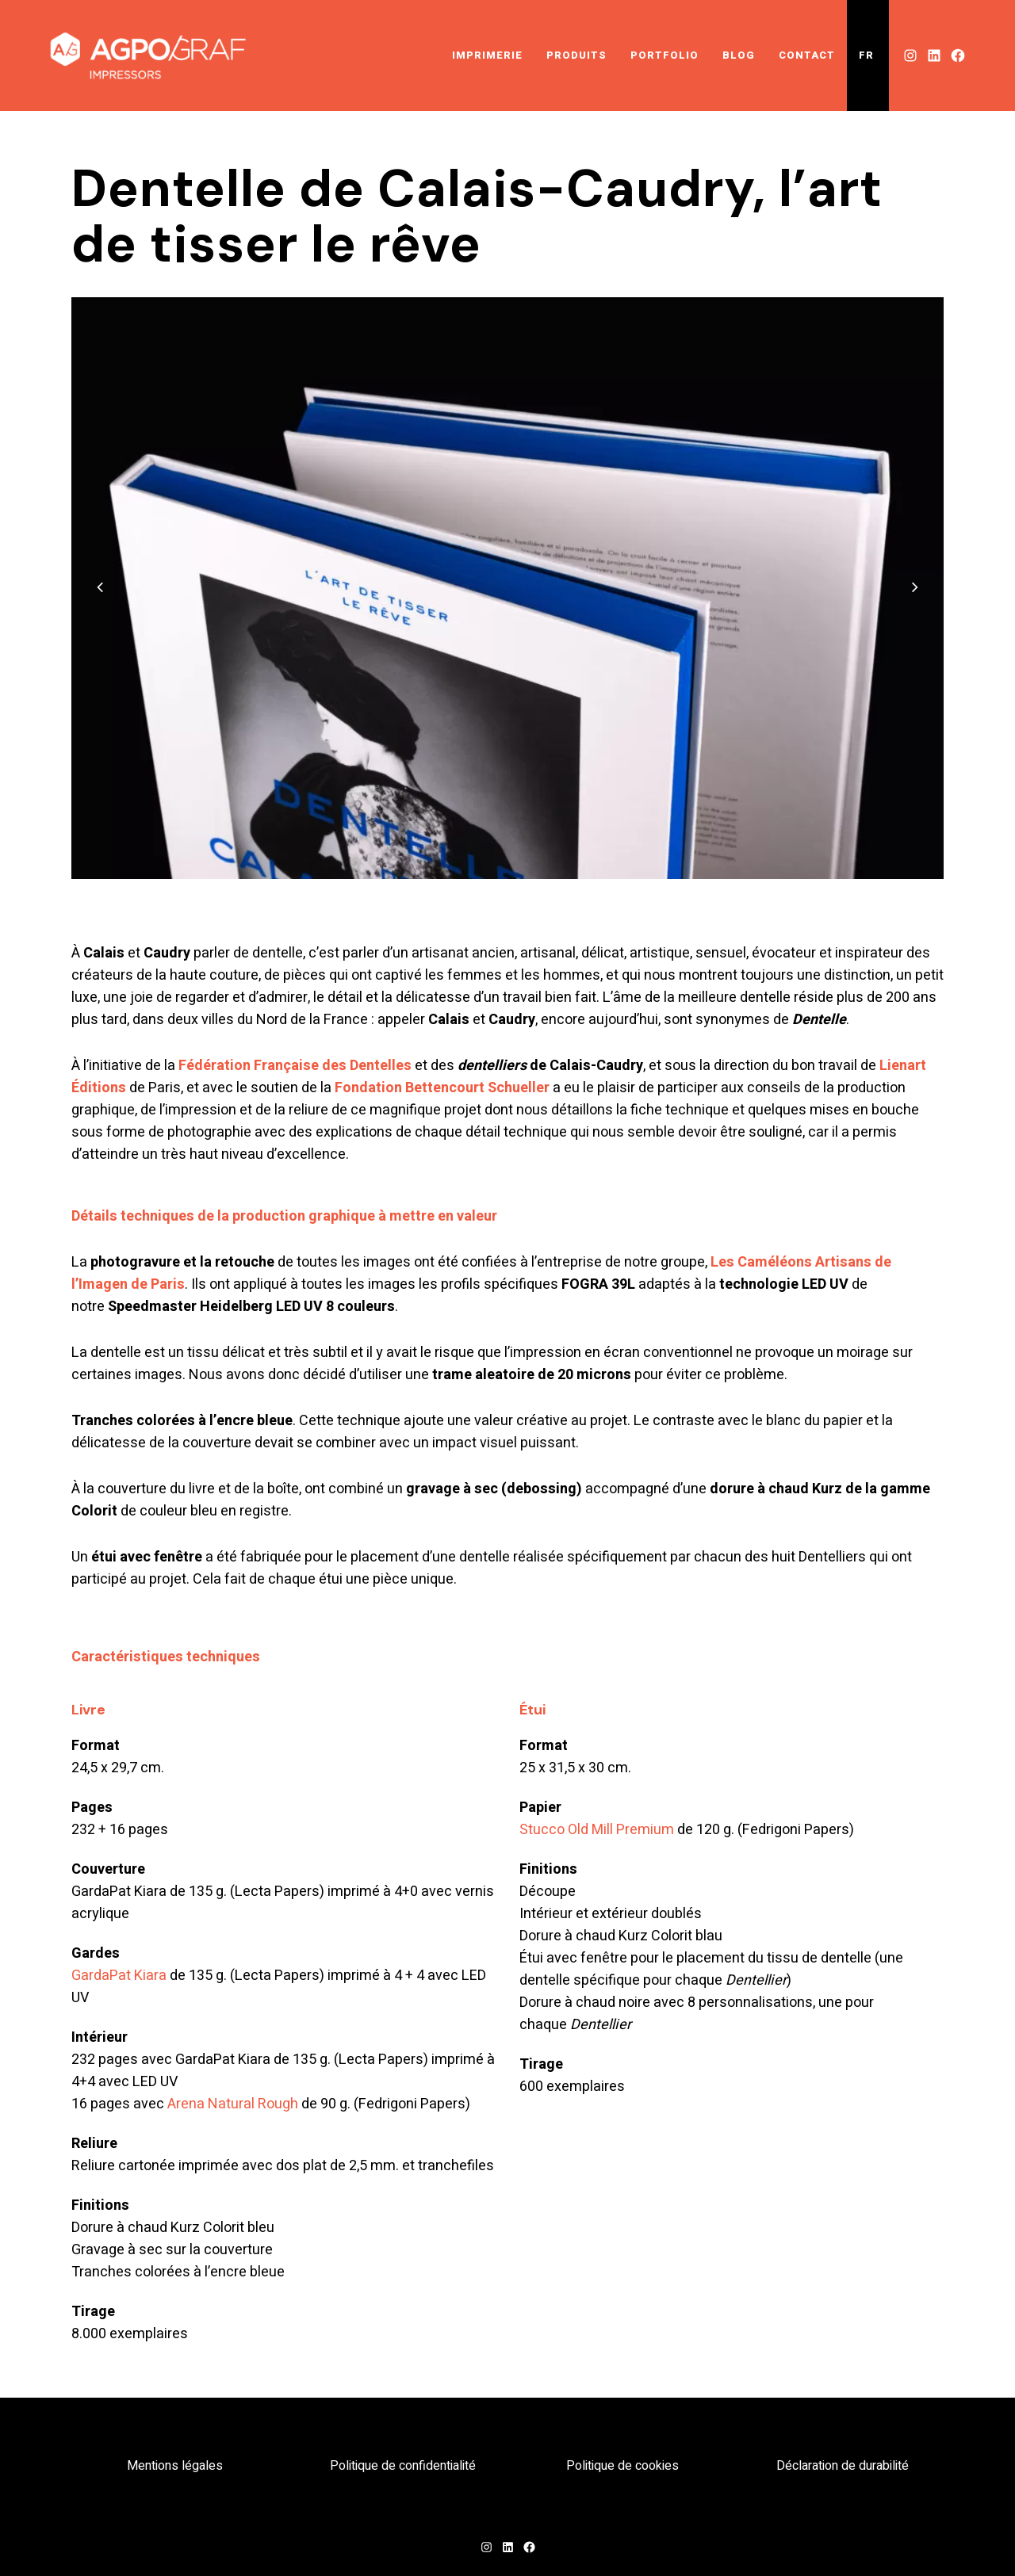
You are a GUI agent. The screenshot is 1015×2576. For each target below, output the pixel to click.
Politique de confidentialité (403, 2465)
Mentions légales (175, 2465)
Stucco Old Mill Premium (596, 1829)
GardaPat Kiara (119, 1975)
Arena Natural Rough (232, 2104)
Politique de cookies (622, 2465)
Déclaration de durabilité (842, 2465)
